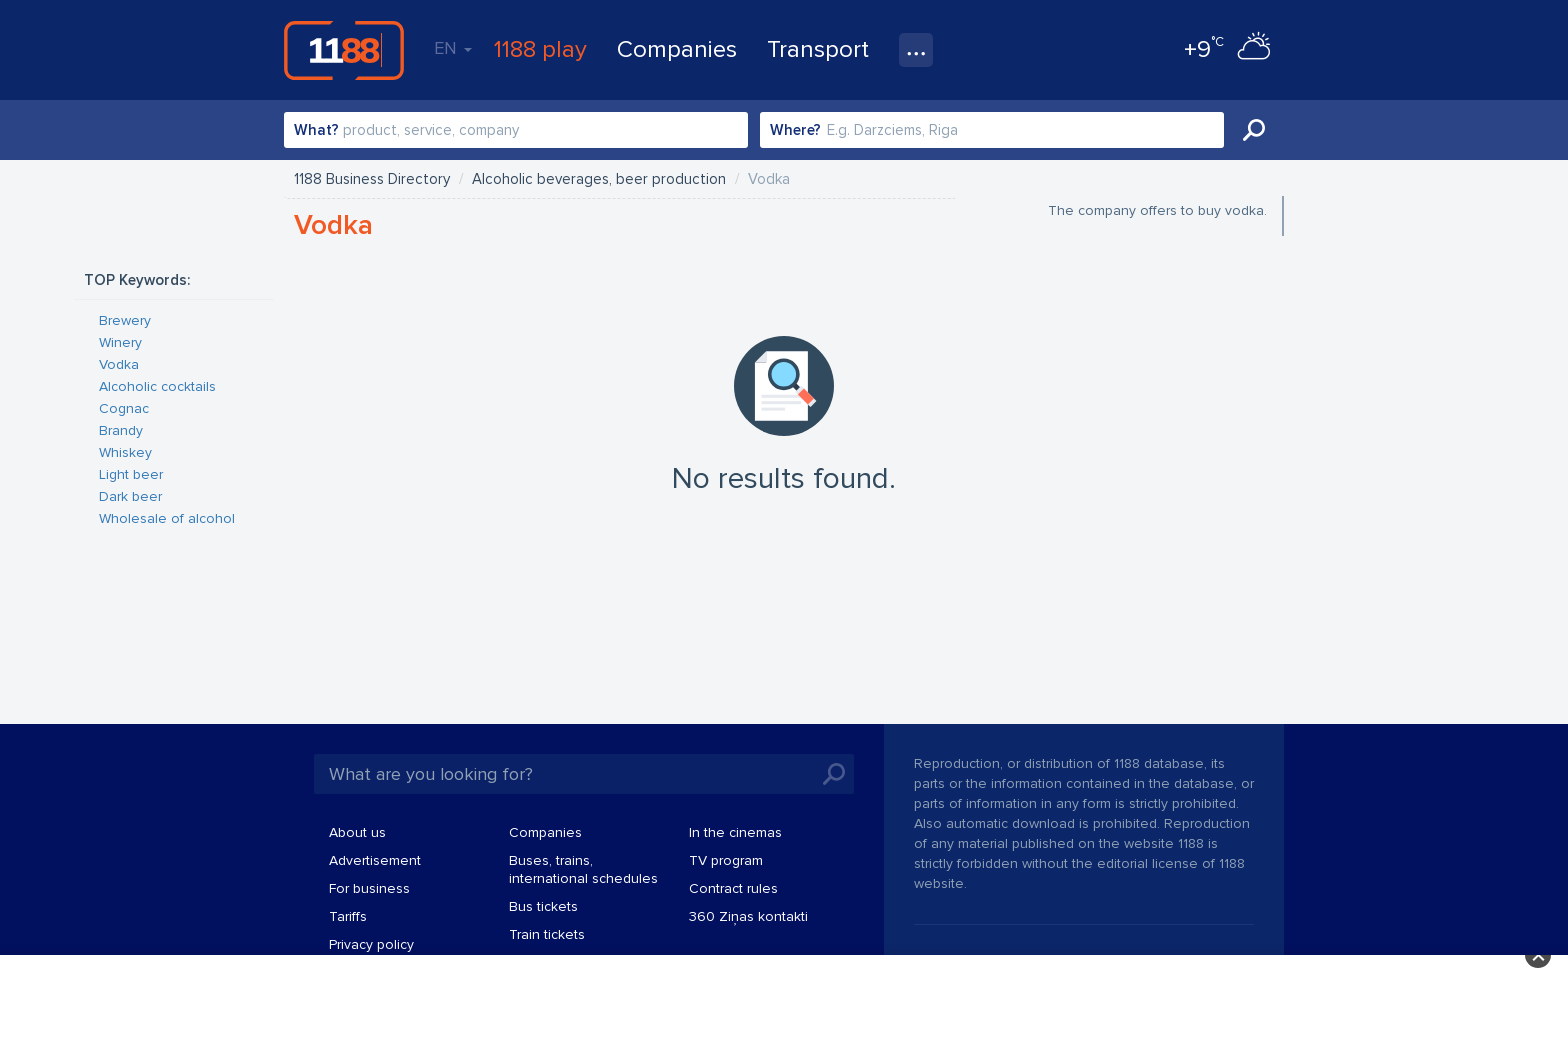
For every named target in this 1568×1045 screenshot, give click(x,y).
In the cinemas (735, 832)
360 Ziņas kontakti (748, 916)
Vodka (119, 364)
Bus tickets (543, 906)
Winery (120, 342)
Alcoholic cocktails (157, 386)
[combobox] (516, 130)
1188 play (540, 49)
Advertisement (375, 860)
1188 (344, 50)
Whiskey (125, 452)
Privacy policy (371, 944)
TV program (726, 860)
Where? (795, 130)
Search (1254, 130)
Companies (677, 49)
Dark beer (130, 496)
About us (357, 832)
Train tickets (547, 934)
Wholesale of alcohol (167, 518)
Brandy (121, 430)
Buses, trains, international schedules (583, 869)
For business (369, 888)
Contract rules (733, 888)
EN (453, 48)
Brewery (125, 320)
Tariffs (348, 916)
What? (316, 130)
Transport (818, 49)
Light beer (131, 474)
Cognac (124, 408)
